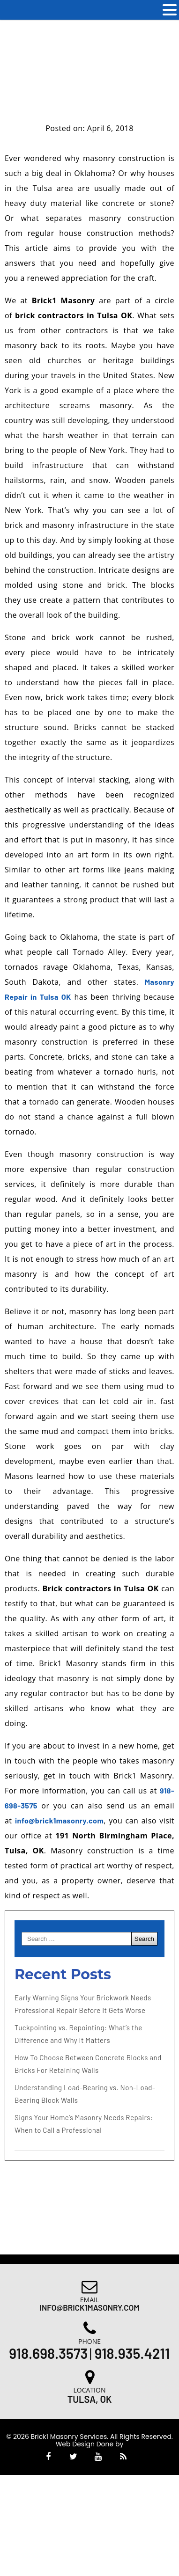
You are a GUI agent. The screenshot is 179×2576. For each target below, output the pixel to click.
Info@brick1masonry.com (90, 2307)
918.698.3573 (48, 2353)
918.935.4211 (132, 2353)
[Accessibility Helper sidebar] (168, 40)
